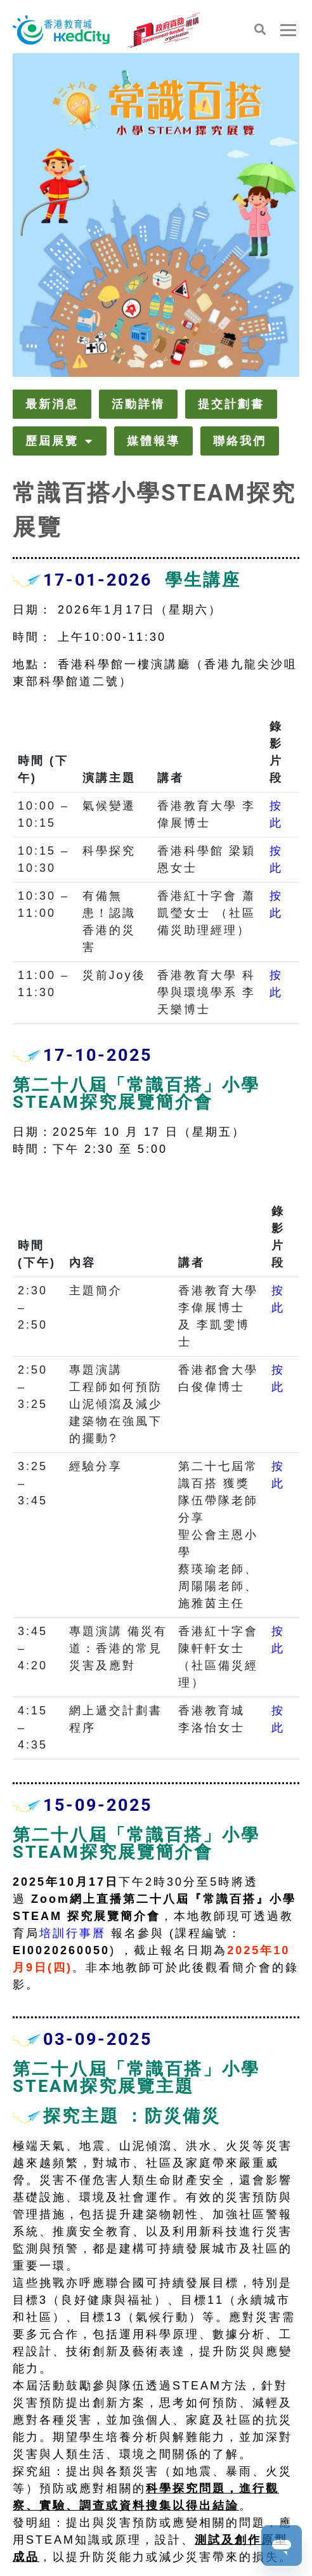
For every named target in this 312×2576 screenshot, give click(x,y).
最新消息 (52, 404)
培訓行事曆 (72, 1933)
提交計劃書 (231, 404)
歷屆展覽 (59, 441)
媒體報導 (153, 440)
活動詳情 (138, 404)
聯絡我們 (239, 440)
